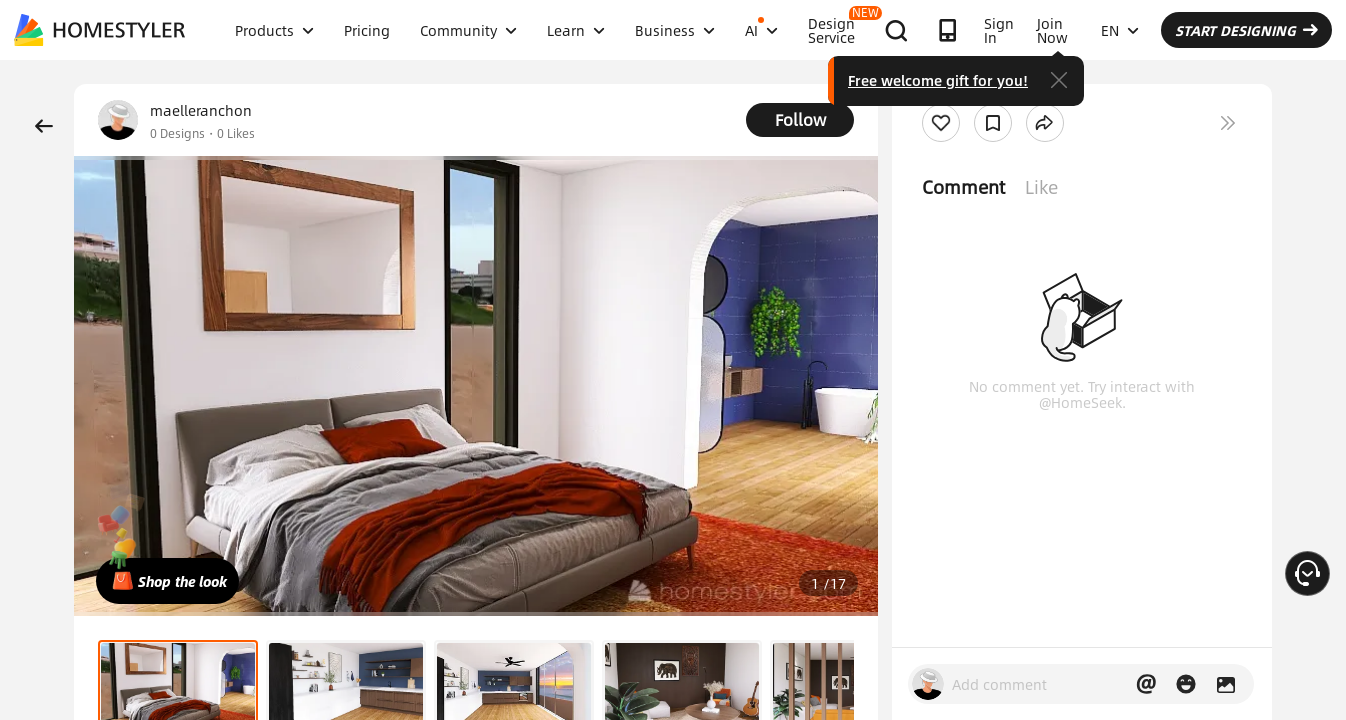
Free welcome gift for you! (938, 80)
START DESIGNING (1246, 30)
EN (1120, 30)
